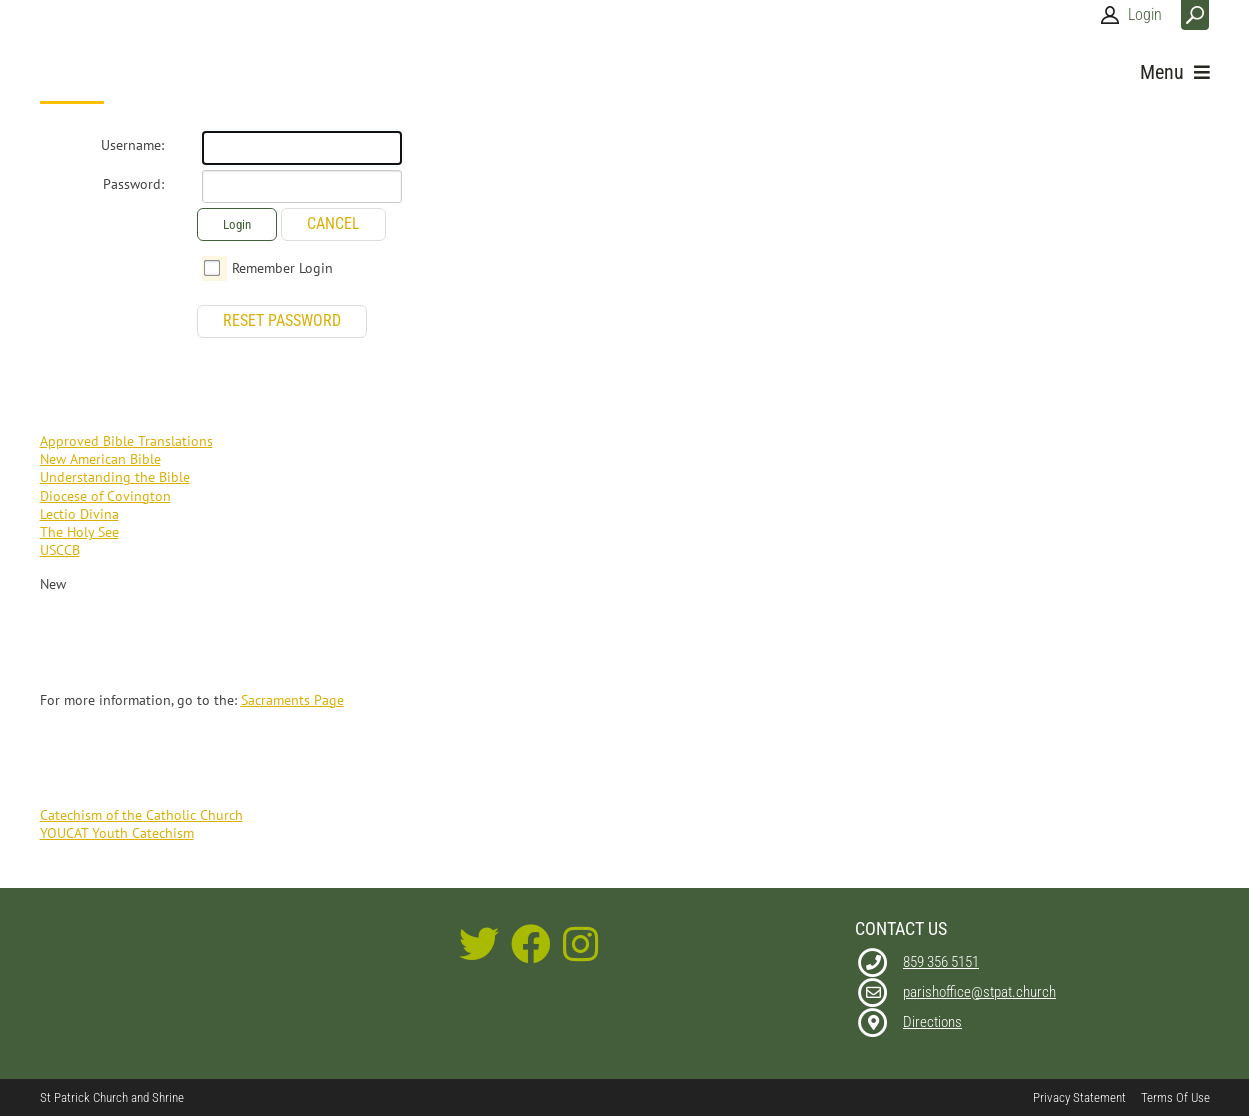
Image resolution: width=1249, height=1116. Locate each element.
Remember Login (282, 268)
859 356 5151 (941, 962)
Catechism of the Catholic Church (141, 815)
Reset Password (282, 320)
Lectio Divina (79, 514)
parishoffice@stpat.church (979, 992)
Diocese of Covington (105, 496)
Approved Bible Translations (126, 441)
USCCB (60, 550)
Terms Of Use (1175, 1097)
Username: (132, 145)
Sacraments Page (292, 700)
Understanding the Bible (115, 477)
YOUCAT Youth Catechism (117, 833)
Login (1145, 14)
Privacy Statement (1079, 1097)
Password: (133, 184)
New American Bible (100, 459)
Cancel (333, 223)
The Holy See (79, 532)
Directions (932, 1022)
